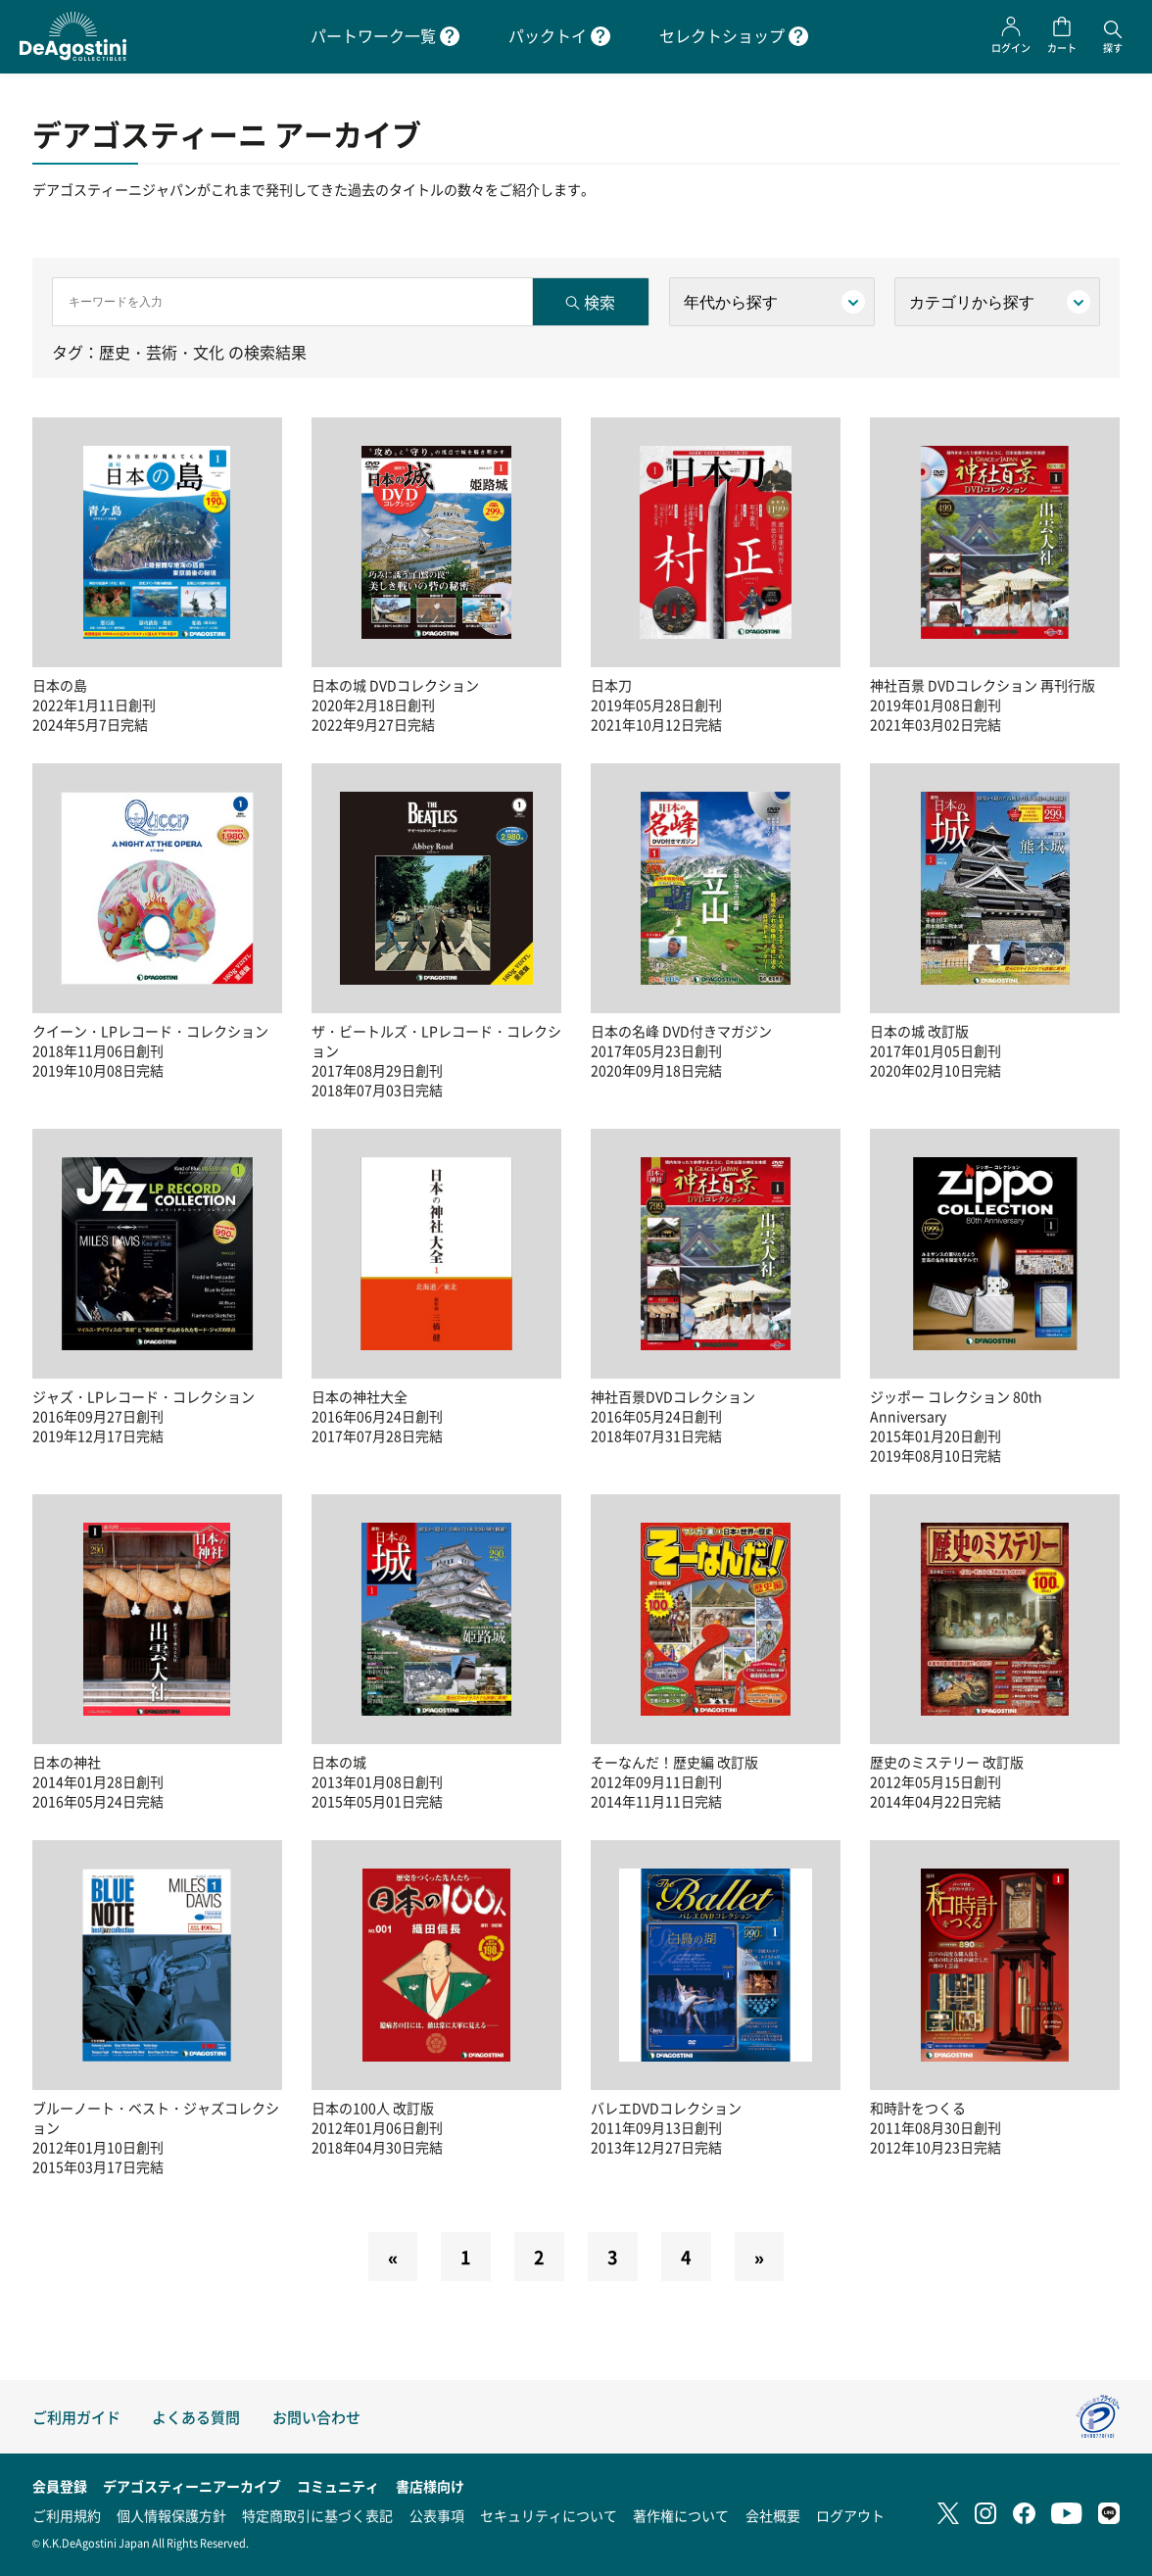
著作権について (681, 2515)
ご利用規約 (66, 2515)
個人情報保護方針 (171, 2515)
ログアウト (850, 2515)
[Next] (759, 2256)
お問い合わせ (316, 2416)
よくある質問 (196, 2416)
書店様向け (430, 2486)
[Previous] (392, 2256)
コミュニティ (338, 2486)
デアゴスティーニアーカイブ (192, 2486)
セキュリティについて (548, 2515)
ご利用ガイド (76, 2416)
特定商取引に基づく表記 (317, 2515)
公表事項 (436, 2515)
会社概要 (772, 2515)
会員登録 (59, 2486)
